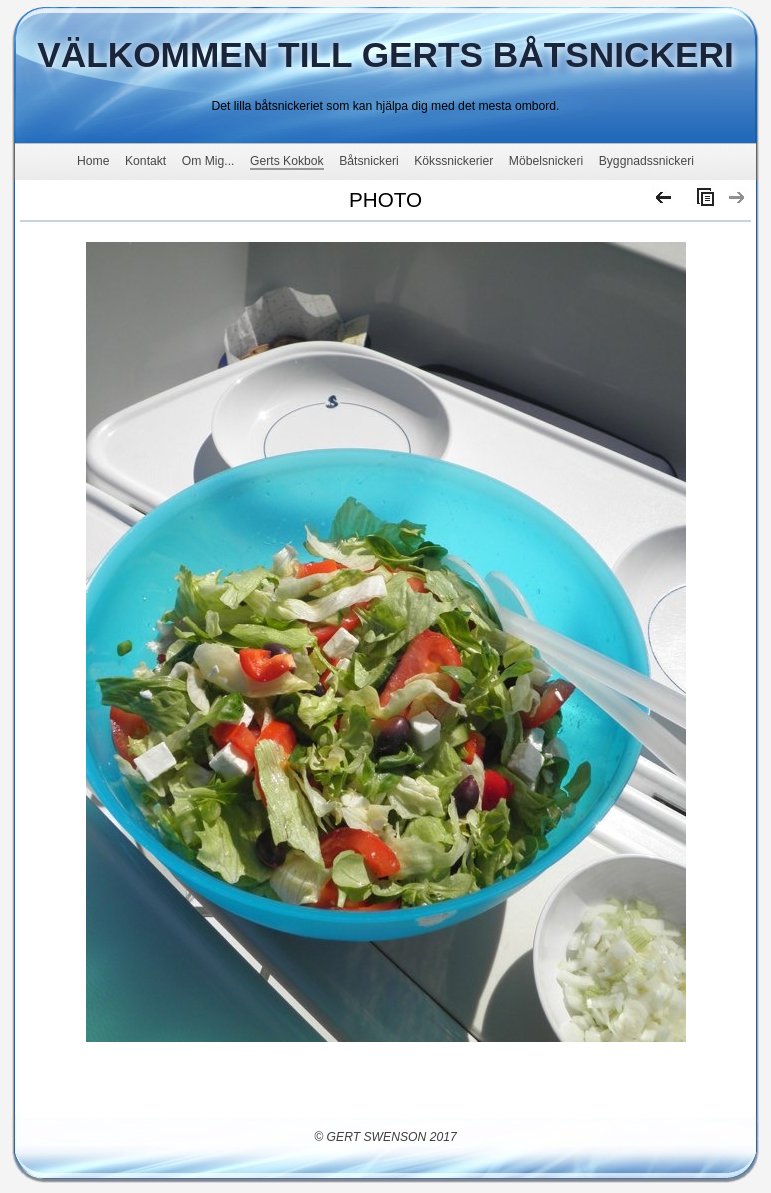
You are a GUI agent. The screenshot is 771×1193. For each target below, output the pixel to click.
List (701, 202)
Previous (664, 202)
